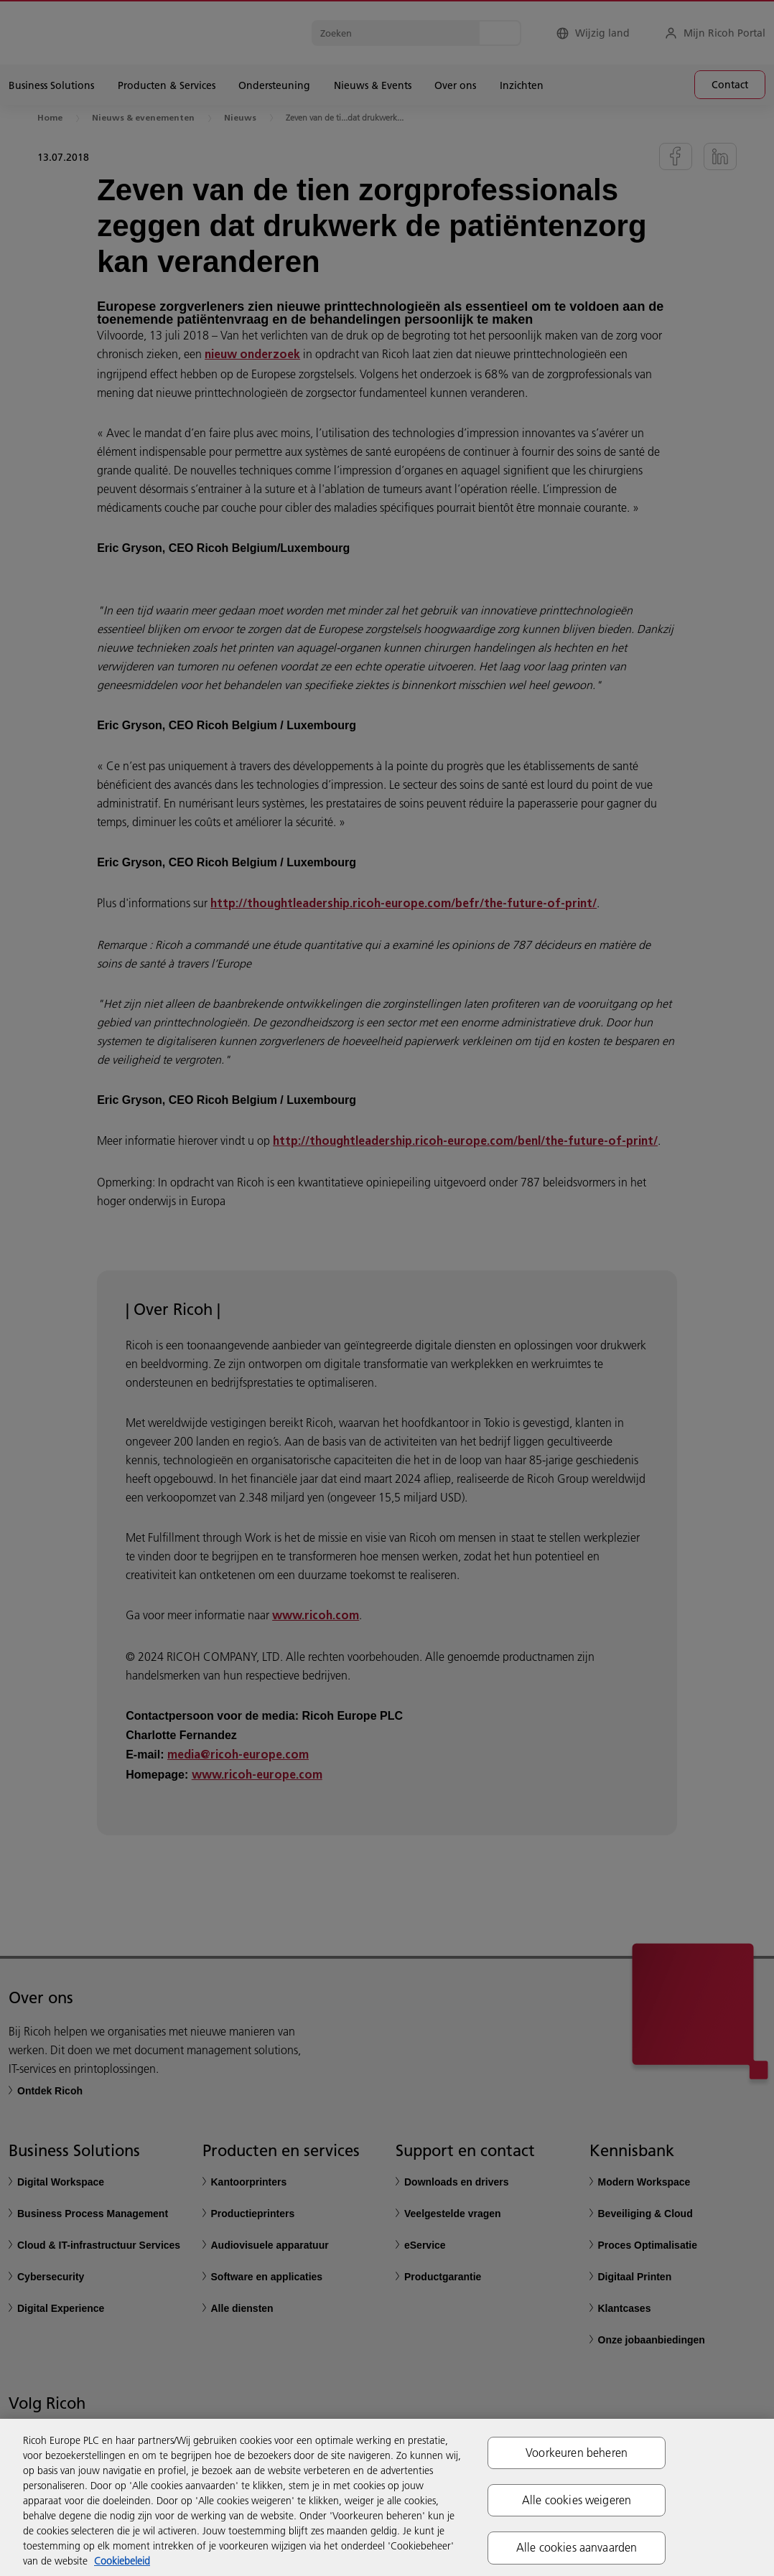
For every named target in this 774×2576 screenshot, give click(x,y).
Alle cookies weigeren (576, 2500)
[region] (387, 2497)
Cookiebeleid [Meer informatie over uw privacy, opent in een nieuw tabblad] (122, 2560)
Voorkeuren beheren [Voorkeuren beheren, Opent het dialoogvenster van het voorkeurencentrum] (577, 2452)
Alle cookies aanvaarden (577, 2547)
